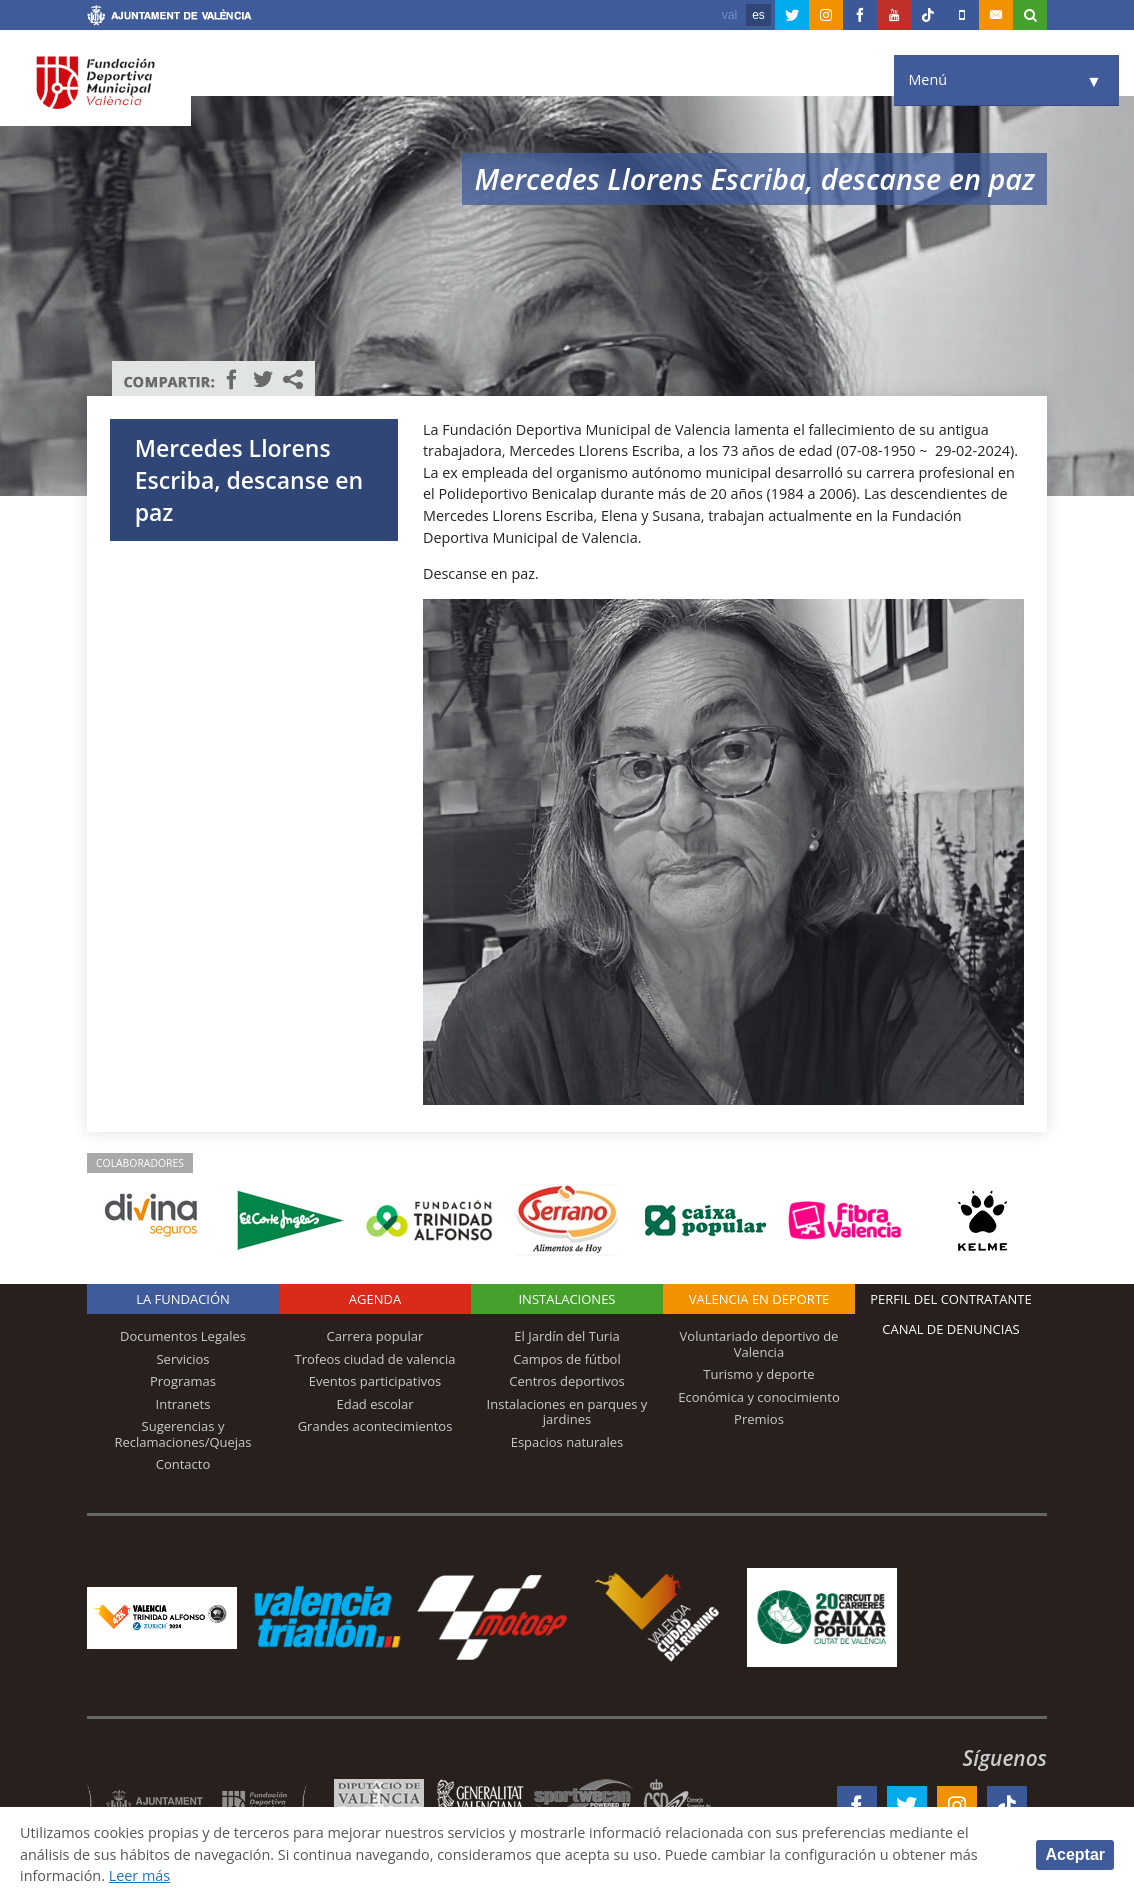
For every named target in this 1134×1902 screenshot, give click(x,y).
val (729, 15)
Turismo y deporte (758, 1374)
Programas (183, 1381)
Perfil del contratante (950, 1299)
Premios (759, 1419)
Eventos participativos (375, 1381)
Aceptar (1075, 1854)
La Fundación (183, 1299)
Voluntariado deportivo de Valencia (759, 1344)
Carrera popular (375, 1336)
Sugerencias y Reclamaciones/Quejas (183, 1434)
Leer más (139, 1875)
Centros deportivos (567, 1381)
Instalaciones (566, 1299)
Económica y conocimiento (759, 1397)
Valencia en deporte (759, 1299)
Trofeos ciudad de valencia (375, 1359)
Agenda (375, 1299)
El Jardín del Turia (566, 1336)
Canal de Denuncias (951, 1329)
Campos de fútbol (566, 1359)
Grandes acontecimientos (375, 1426)
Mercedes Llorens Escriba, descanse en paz (249, 480)
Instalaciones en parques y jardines (567, 1412)
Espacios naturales (567, 1442)
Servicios (182, 1359)
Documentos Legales (183, 1336)
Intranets (183, 1404)
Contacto (183, 1464)
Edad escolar (374, 1404)
